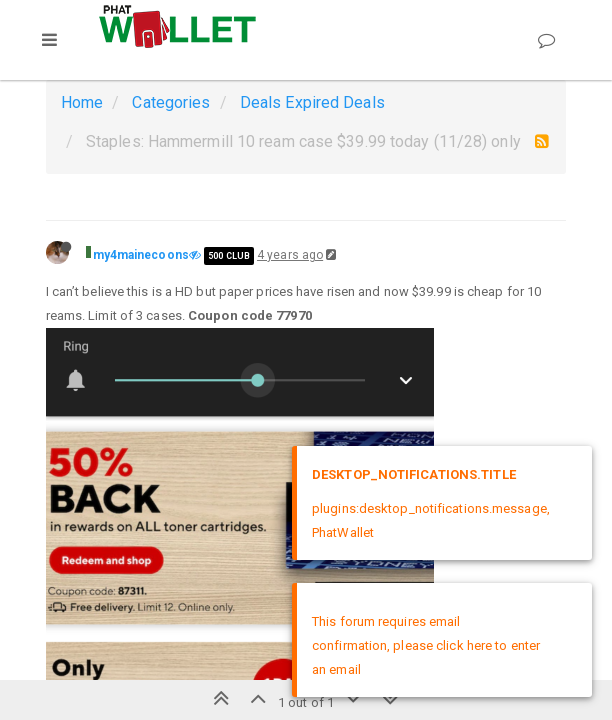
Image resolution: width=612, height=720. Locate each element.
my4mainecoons (141, 255)
